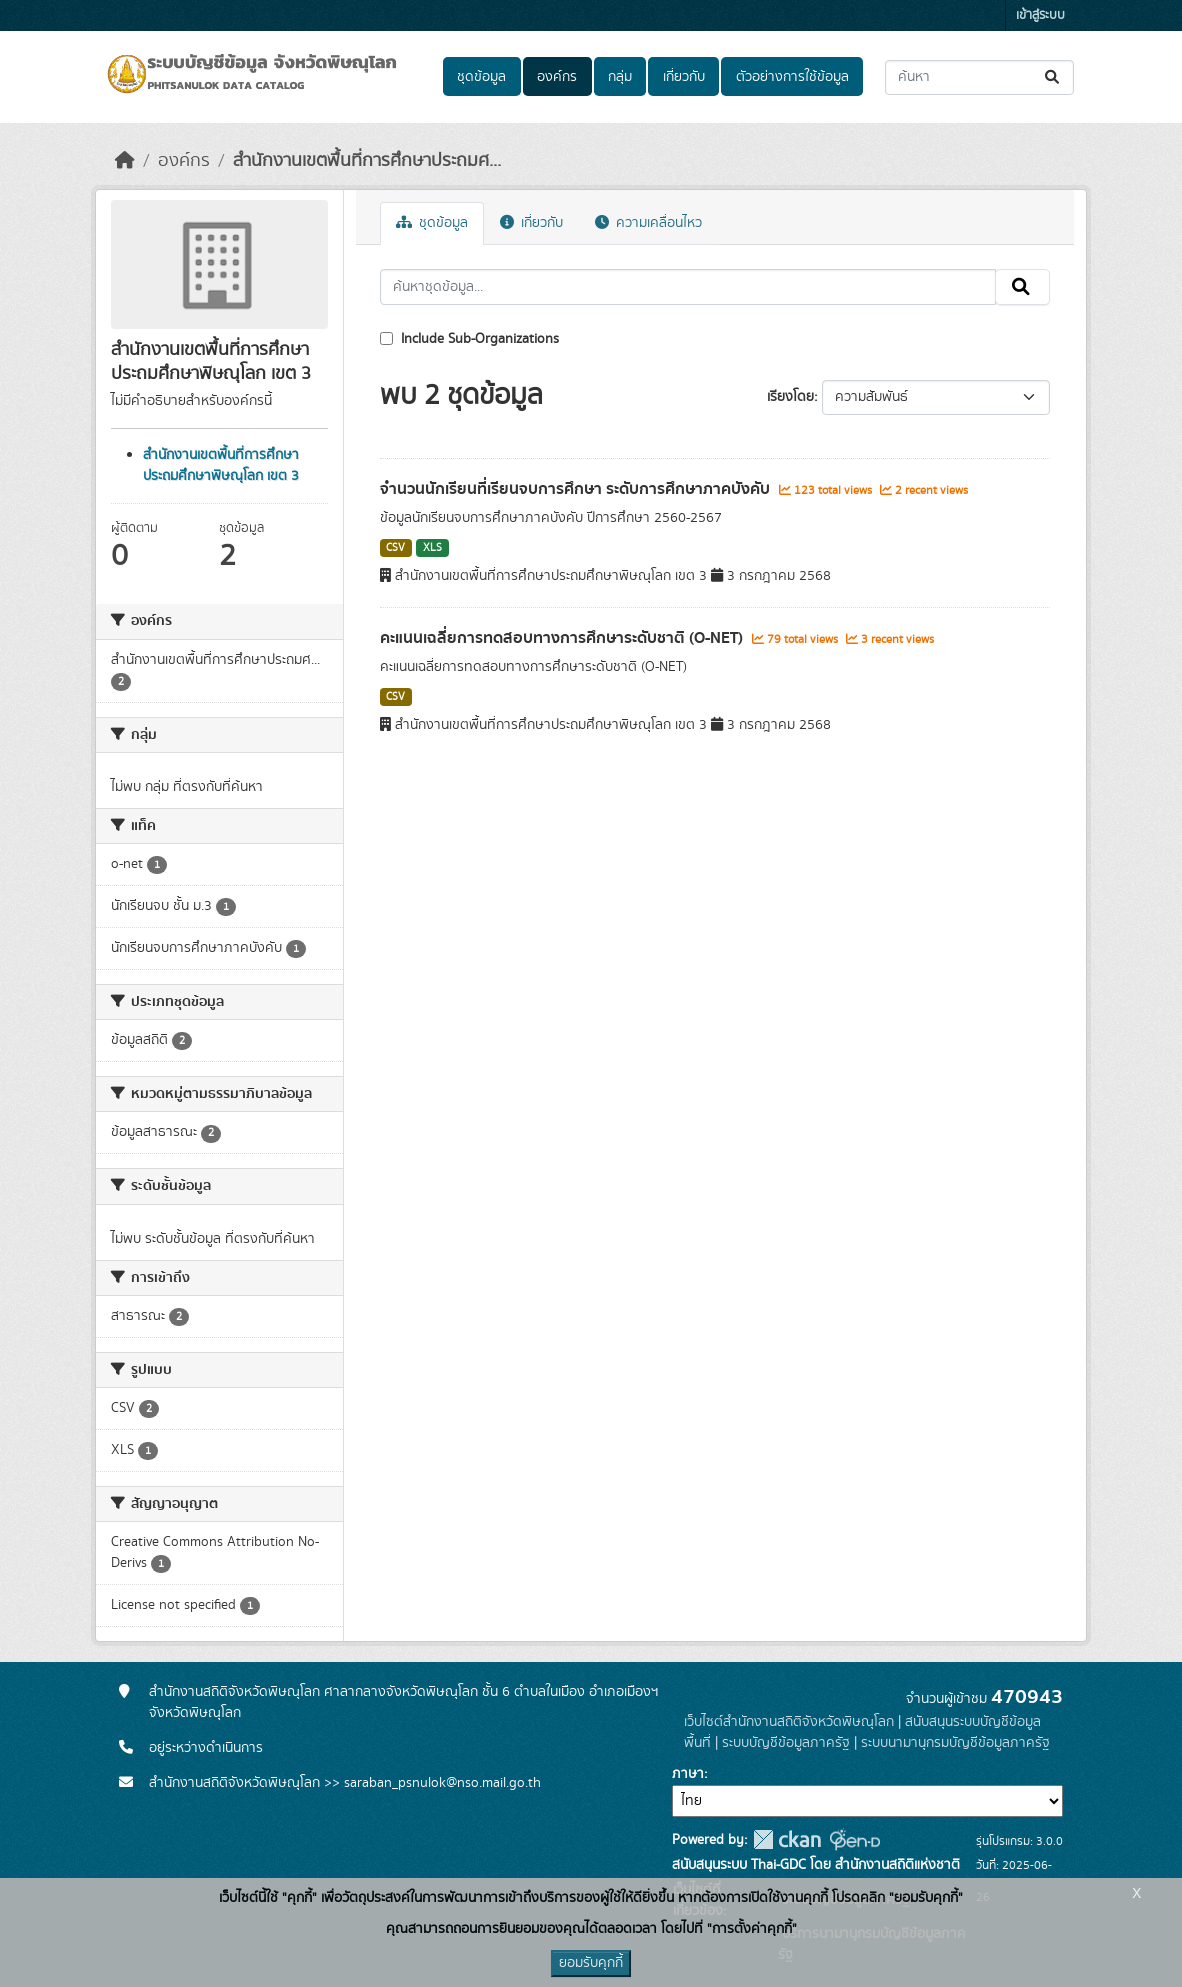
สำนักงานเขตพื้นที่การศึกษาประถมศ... (367, 161)
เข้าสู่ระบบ (1040, 15)
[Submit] (1053, 77)
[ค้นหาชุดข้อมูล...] (979, 77)
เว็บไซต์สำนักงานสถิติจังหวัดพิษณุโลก (789, 1722)
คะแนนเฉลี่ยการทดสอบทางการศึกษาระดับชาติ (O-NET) (563, 638)
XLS (432, 548)
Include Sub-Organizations (469, 339)
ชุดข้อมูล (481, 77)
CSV (395, 548)
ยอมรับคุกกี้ (591, 1963)
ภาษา (688, 1774)
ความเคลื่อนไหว (648, 223)
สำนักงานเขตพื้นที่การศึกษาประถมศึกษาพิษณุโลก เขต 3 (221, 465)
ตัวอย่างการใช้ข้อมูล (792, 77)
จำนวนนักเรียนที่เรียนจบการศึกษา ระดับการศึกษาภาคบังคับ (577, 489)
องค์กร (557, 77)
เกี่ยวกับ (684, 77)
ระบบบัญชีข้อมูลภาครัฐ (786, 1743)
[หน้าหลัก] (125, 161)
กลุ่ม (620, 77)
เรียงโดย (790, 397)
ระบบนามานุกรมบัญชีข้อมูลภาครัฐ (955, 1743)
